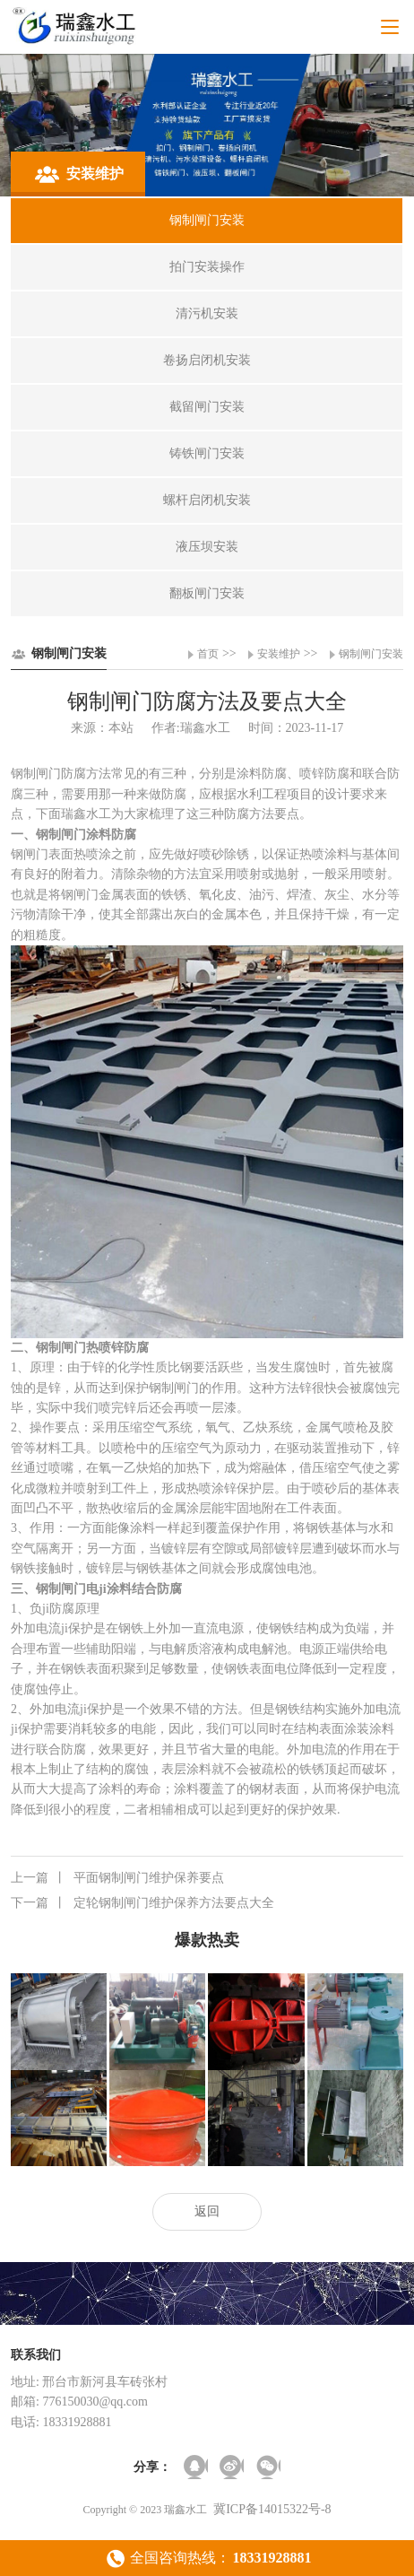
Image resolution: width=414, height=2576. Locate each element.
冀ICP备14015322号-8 (272, 2509)
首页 (208, 654)
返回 (207, 2211)
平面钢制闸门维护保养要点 (117, 1878)
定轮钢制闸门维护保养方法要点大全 (142, 1903)
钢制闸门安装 (371, 654)
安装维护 (278, 654)
